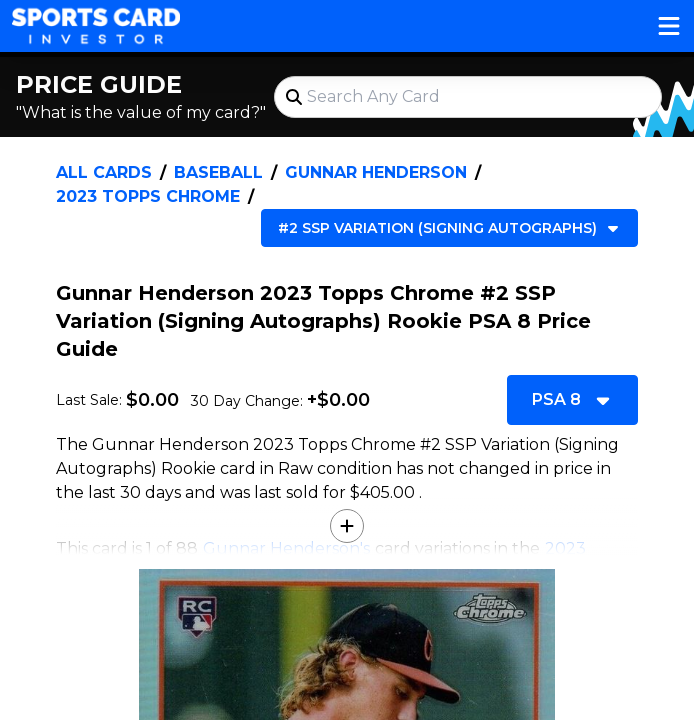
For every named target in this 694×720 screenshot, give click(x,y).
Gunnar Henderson (376, 172)
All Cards (104, 172)
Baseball (218, 172)
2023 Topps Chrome (148, 196)
